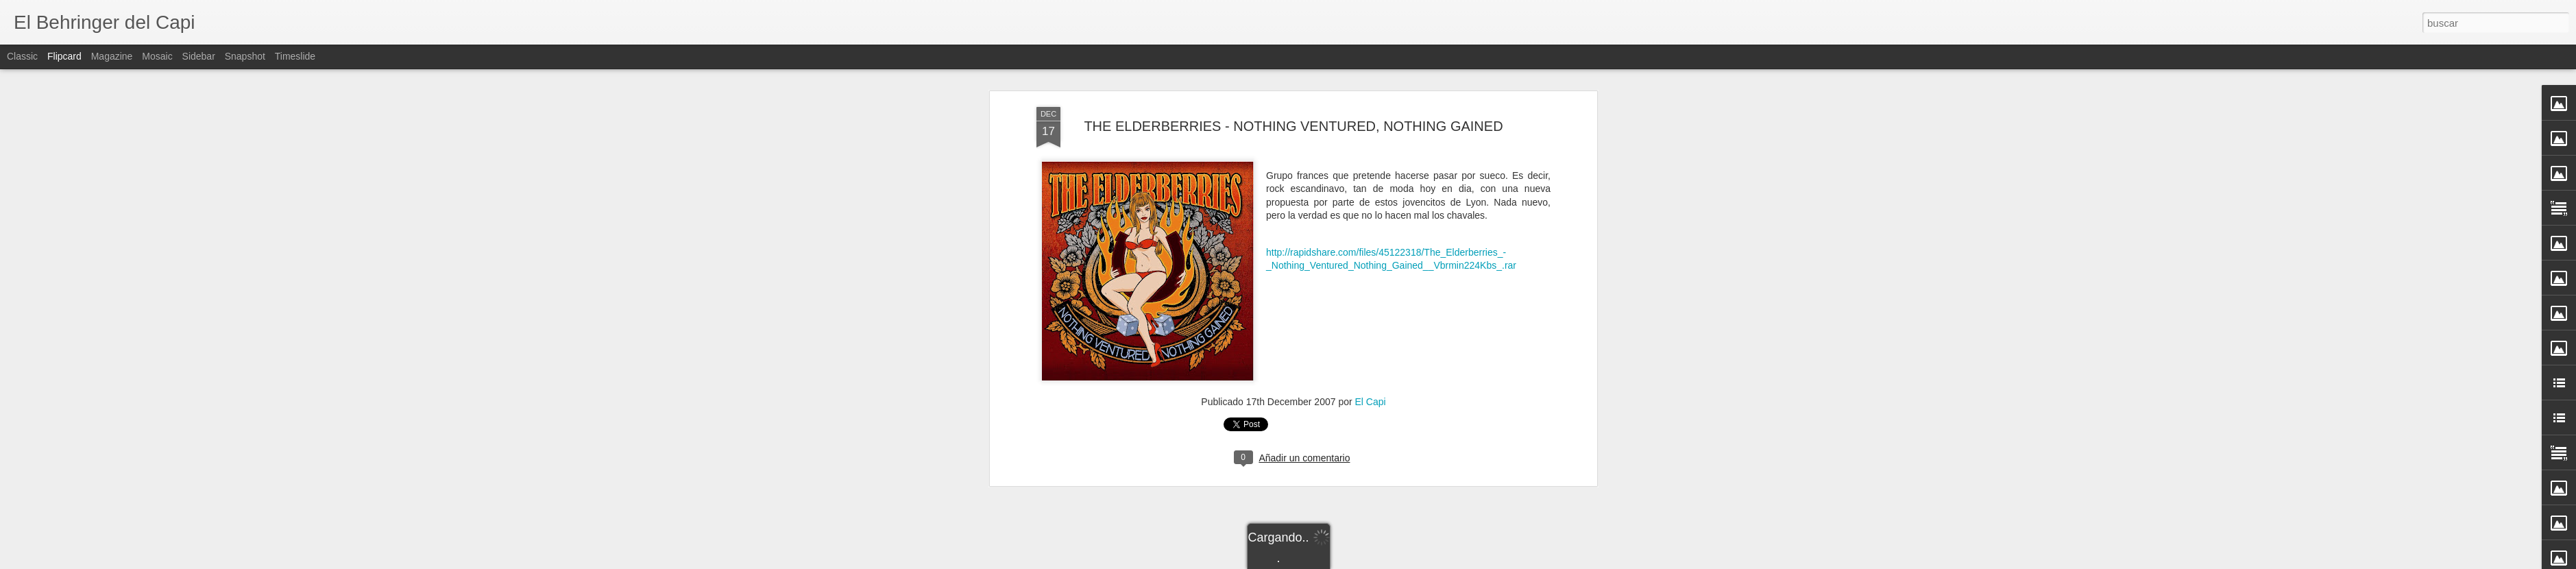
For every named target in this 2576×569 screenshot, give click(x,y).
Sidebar (198, 56)
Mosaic (157, 56)
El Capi (1370, 401)
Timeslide (295, 56)
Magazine (112, 56)
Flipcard (64, 56)
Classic (22, 56)
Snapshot (245, 56)
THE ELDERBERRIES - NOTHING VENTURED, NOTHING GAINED (1293, 126)
